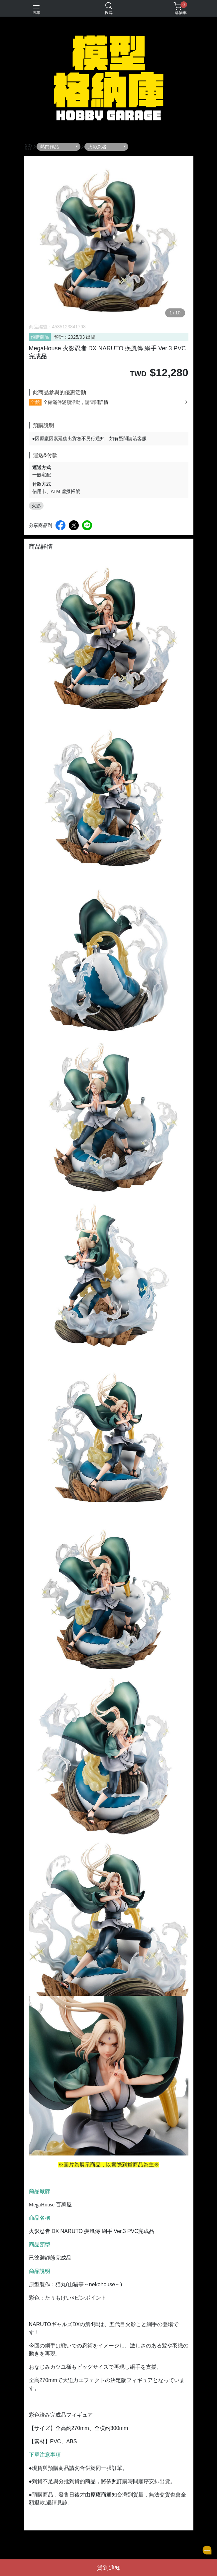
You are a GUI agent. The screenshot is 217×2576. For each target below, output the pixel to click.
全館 (35, 402)
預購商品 (40, 337)
